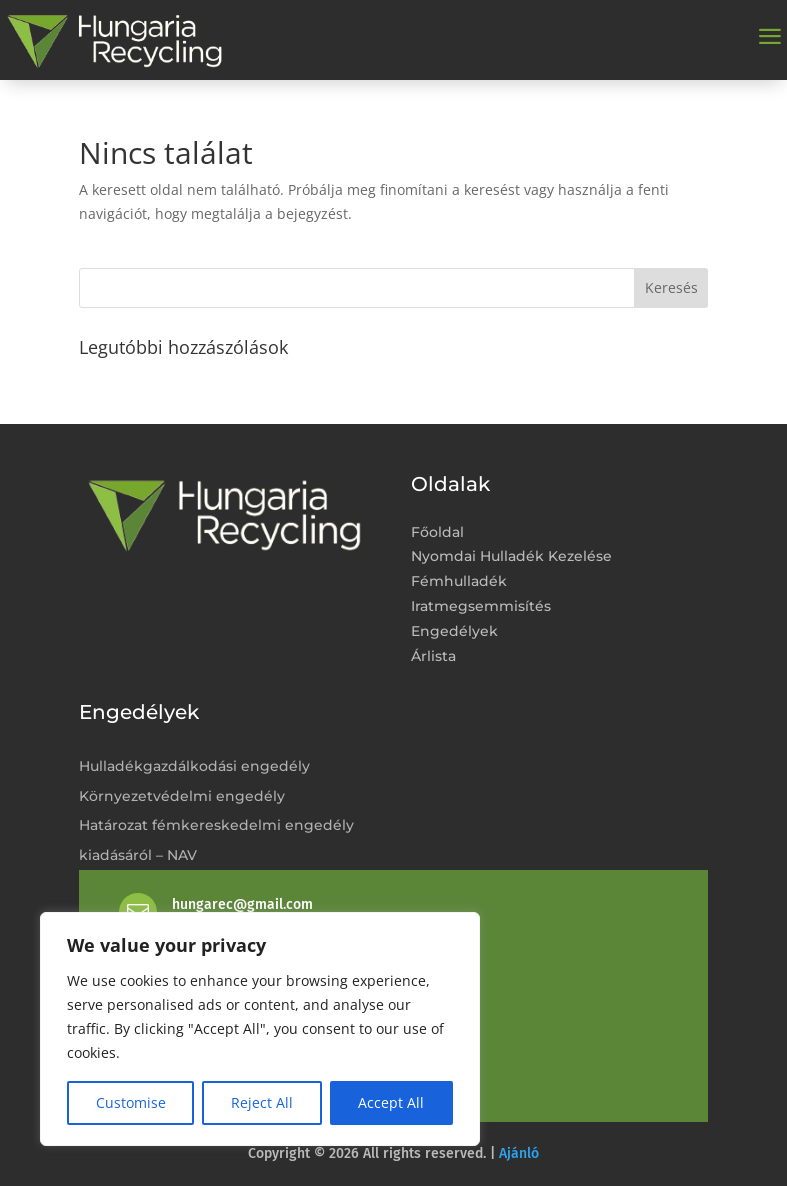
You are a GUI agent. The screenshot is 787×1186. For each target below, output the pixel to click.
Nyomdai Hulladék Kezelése (511, 556)
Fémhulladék (459, 581)
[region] (260, 1029)
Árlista (433, 656)
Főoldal (437, 532)
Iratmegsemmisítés (481, 606)
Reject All (262, 1102)
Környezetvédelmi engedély (182, 796)
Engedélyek (454, 631)
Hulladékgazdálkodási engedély (194, 766)
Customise (131, 1102)
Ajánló (519, 1153)
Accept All (391, 1102)
